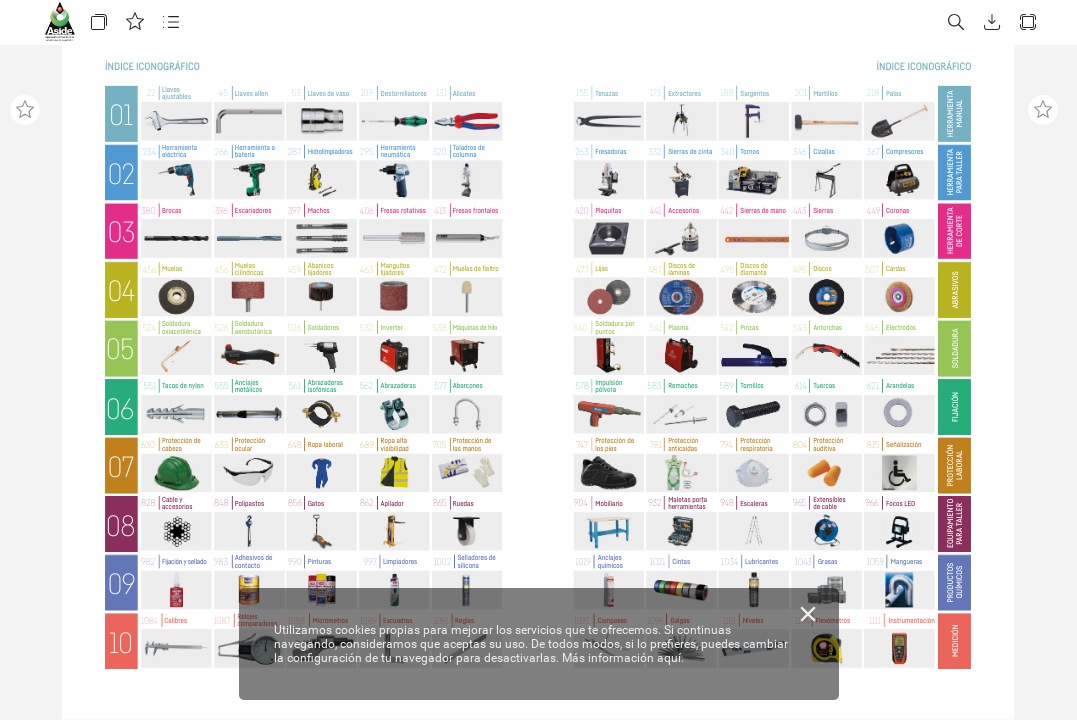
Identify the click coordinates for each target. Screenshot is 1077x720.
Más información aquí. (623, 658)
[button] (99, 22)
